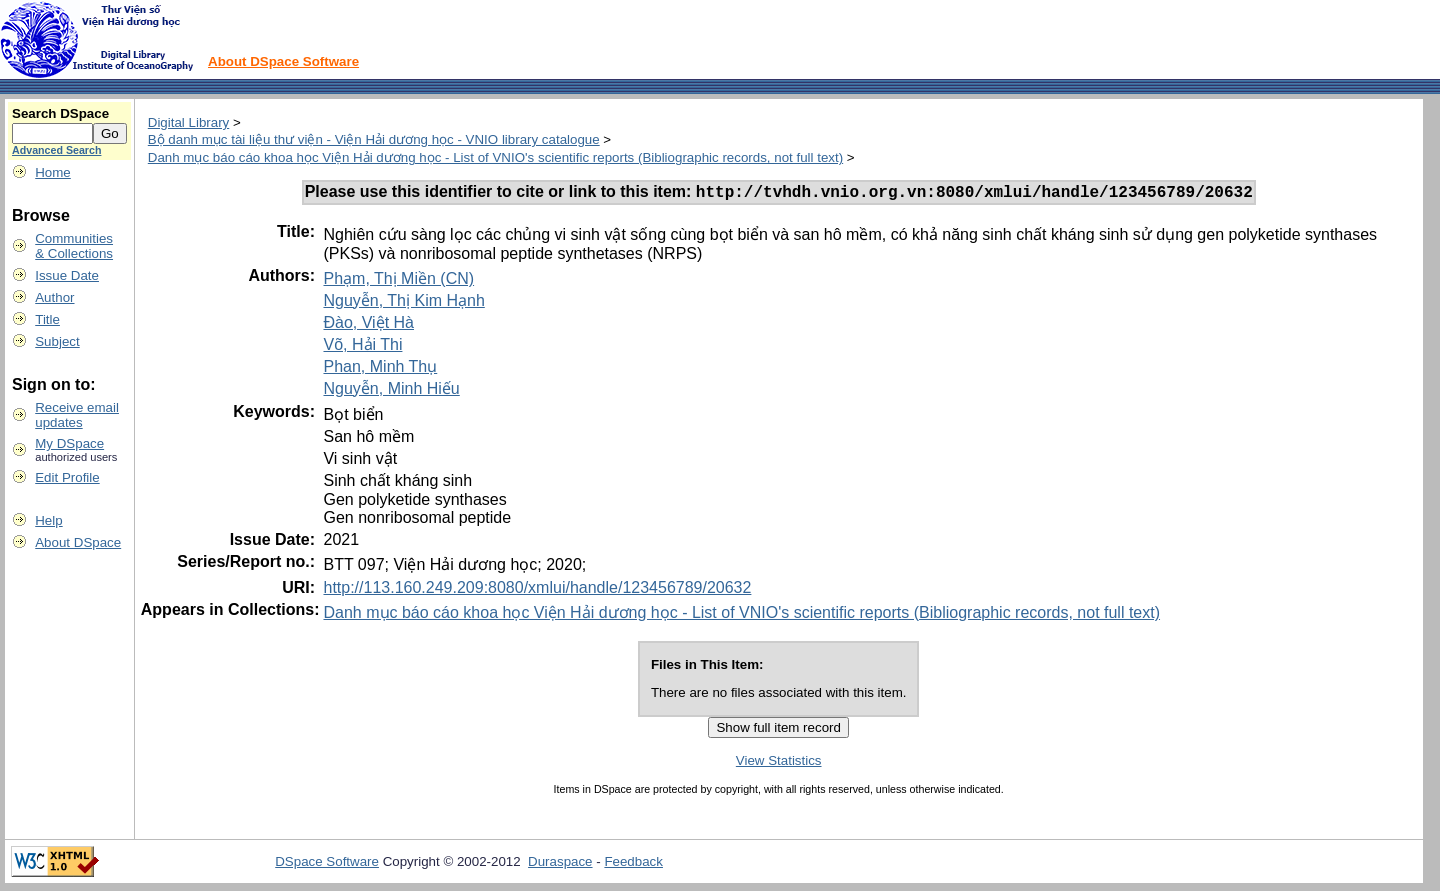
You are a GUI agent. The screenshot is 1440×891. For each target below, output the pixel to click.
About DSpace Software (283, 61)
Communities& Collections (74, 246)
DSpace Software (327, 864)
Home (53, 172)
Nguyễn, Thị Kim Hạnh (403, 303)
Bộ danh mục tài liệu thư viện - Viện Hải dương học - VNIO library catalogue (374, 139)
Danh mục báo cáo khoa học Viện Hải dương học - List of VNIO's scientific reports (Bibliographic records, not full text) (495, 157)
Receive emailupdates (77, 415)
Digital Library (188, 122)
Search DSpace (60, 113)
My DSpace (69, 443)
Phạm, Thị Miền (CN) (398, 281)
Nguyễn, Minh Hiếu (391, 391)
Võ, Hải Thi (362, 347)
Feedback (633, 864)
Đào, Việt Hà (368, 325)
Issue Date (67, 275)
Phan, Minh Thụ (380, 369)
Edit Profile (67, 477)
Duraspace (560, 864)
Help (48, 520)
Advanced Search (56, 150)
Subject (57, 341)
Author (54, 297)
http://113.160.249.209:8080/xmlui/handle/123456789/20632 (537, 590)
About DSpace (78, 542)
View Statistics (779, 763)
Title (47, 319)
